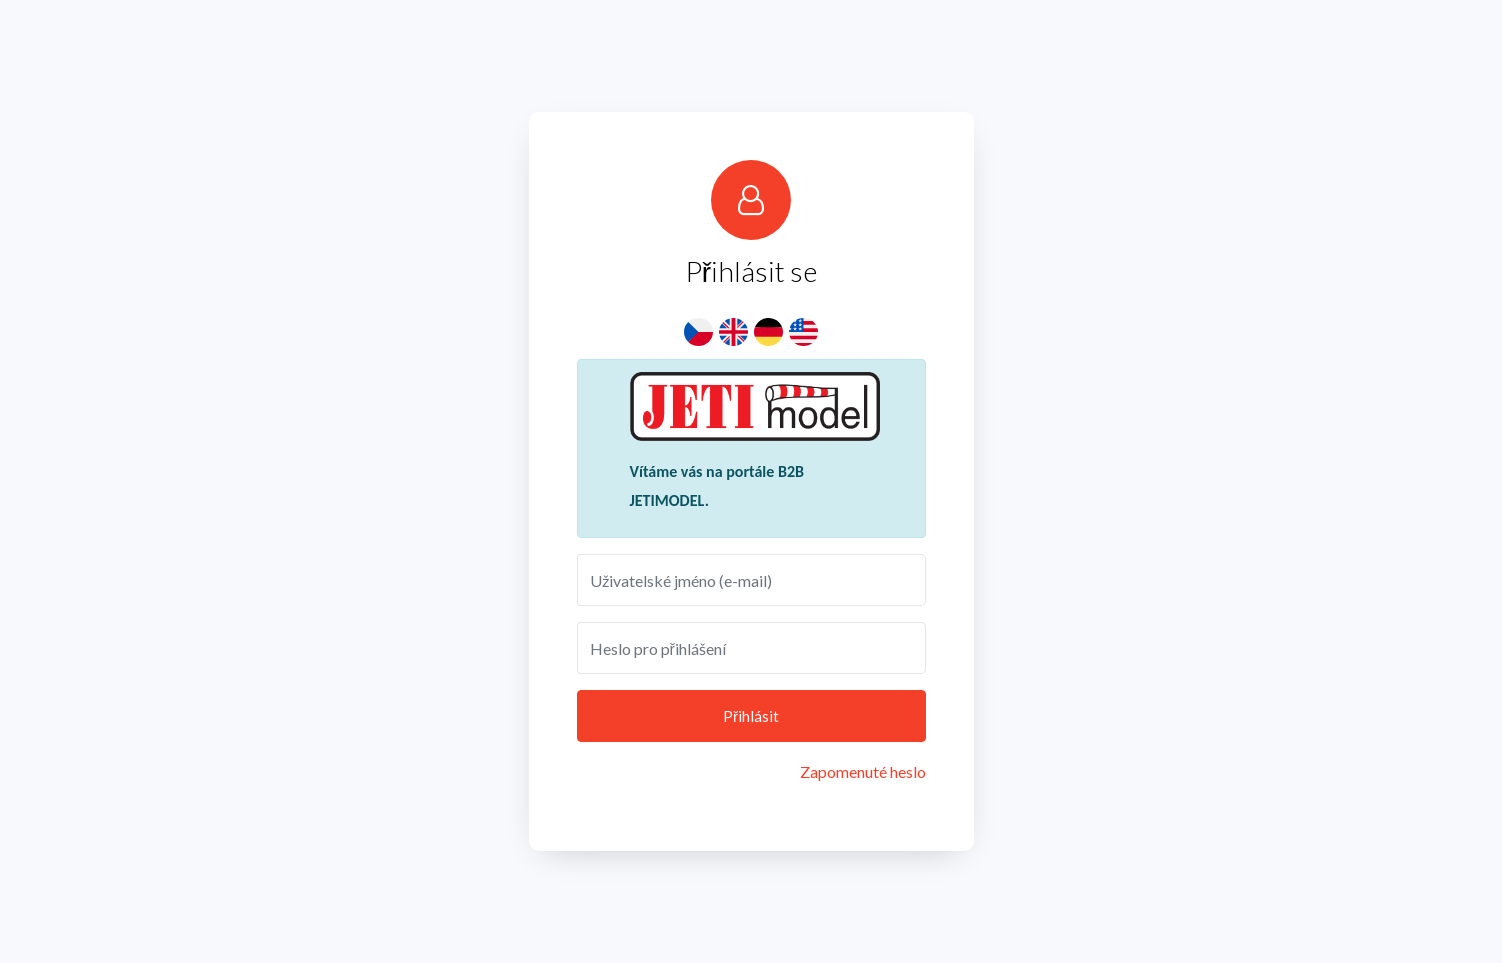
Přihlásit (751, 716)
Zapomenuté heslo (863, 771)
